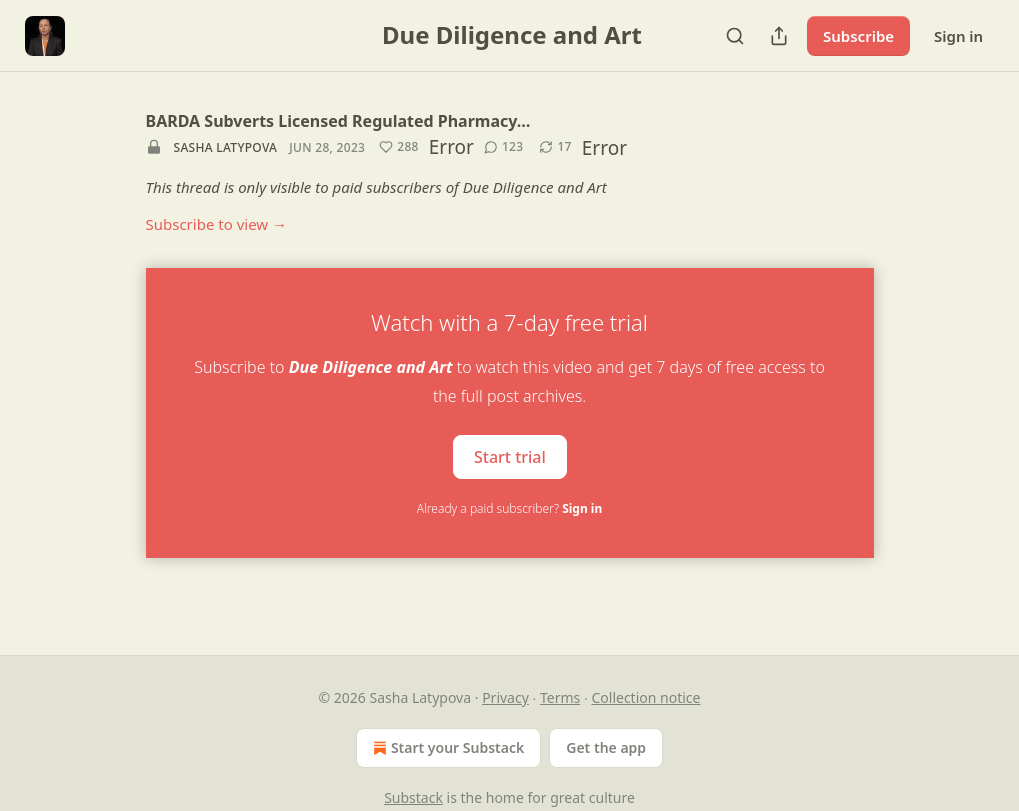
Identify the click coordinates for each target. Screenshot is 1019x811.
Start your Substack (446, 748)
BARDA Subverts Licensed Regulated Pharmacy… (338, 121)
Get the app (606, 747)
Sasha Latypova (226, 147)
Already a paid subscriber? (509, 508)
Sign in (958, 36)
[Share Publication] (779, 36)
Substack (413, 797)
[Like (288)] (399, 147)
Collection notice (645, 697)
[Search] (735, 36)
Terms (560, 697)
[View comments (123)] (504, 147)
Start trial (510, 456)
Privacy (505, 697)
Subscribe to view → (217, 224)
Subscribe (858, 36)
